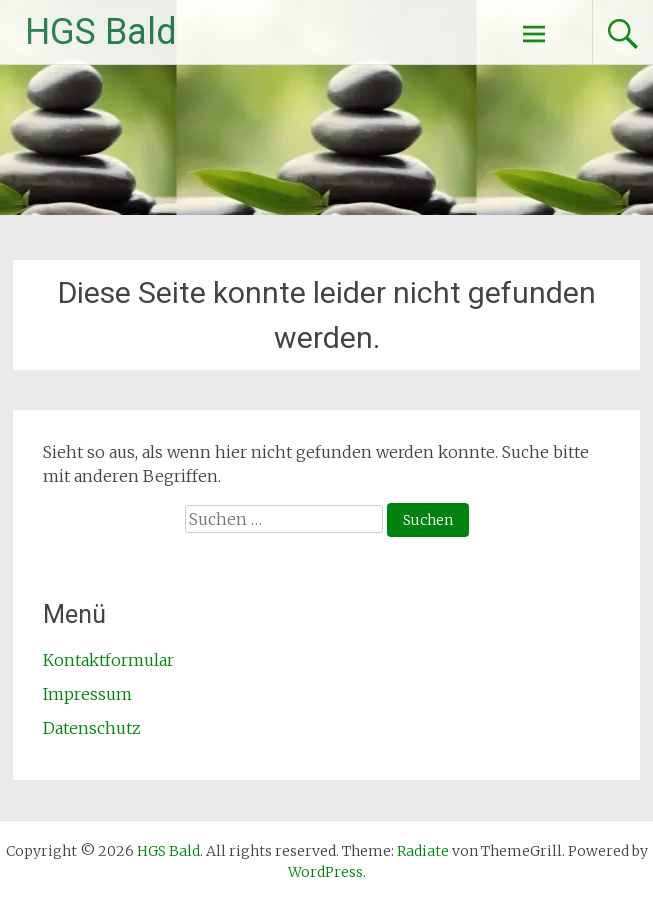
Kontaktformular (108, 660)
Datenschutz (92, 728)
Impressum (87, 694)
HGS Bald (101, 32)
